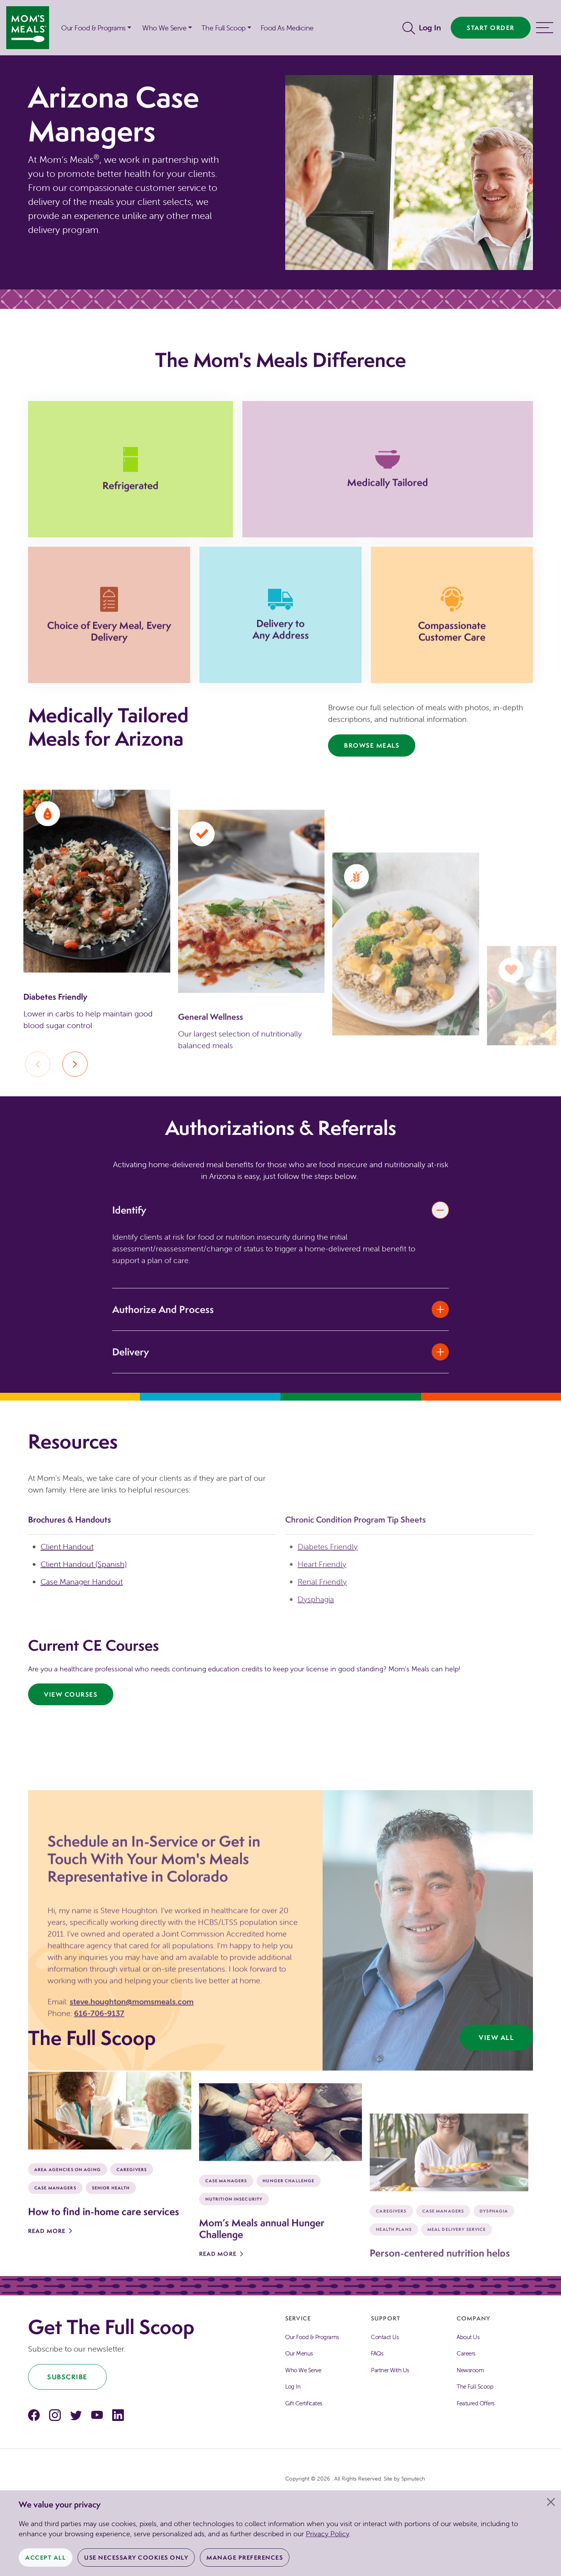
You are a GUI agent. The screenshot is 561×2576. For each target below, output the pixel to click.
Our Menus (299, 2355)
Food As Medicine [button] (287, 27)
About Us (468, 2338)
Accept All (45, 2557)
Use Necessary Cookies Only (136, 2557)
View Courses (70, 1696)
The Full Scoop (475, 2388)
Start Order (491, 27)
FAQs (377, 2355)
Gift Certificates (303, 2404)
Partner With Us (390, 2371)
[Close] (551, 2502)
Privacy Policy (327, 2533)
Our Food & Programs (93, 27)
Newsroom (470, 2371)
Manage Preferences (244, 2557)
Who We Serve (303, 2371)
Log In (430, 27)
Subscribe (67, 2378)
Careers (466, 2355)
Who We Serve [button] (164, 27)
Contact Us (385, 2338)
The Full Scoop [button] (223, 27)
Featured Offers (475, 2404)
